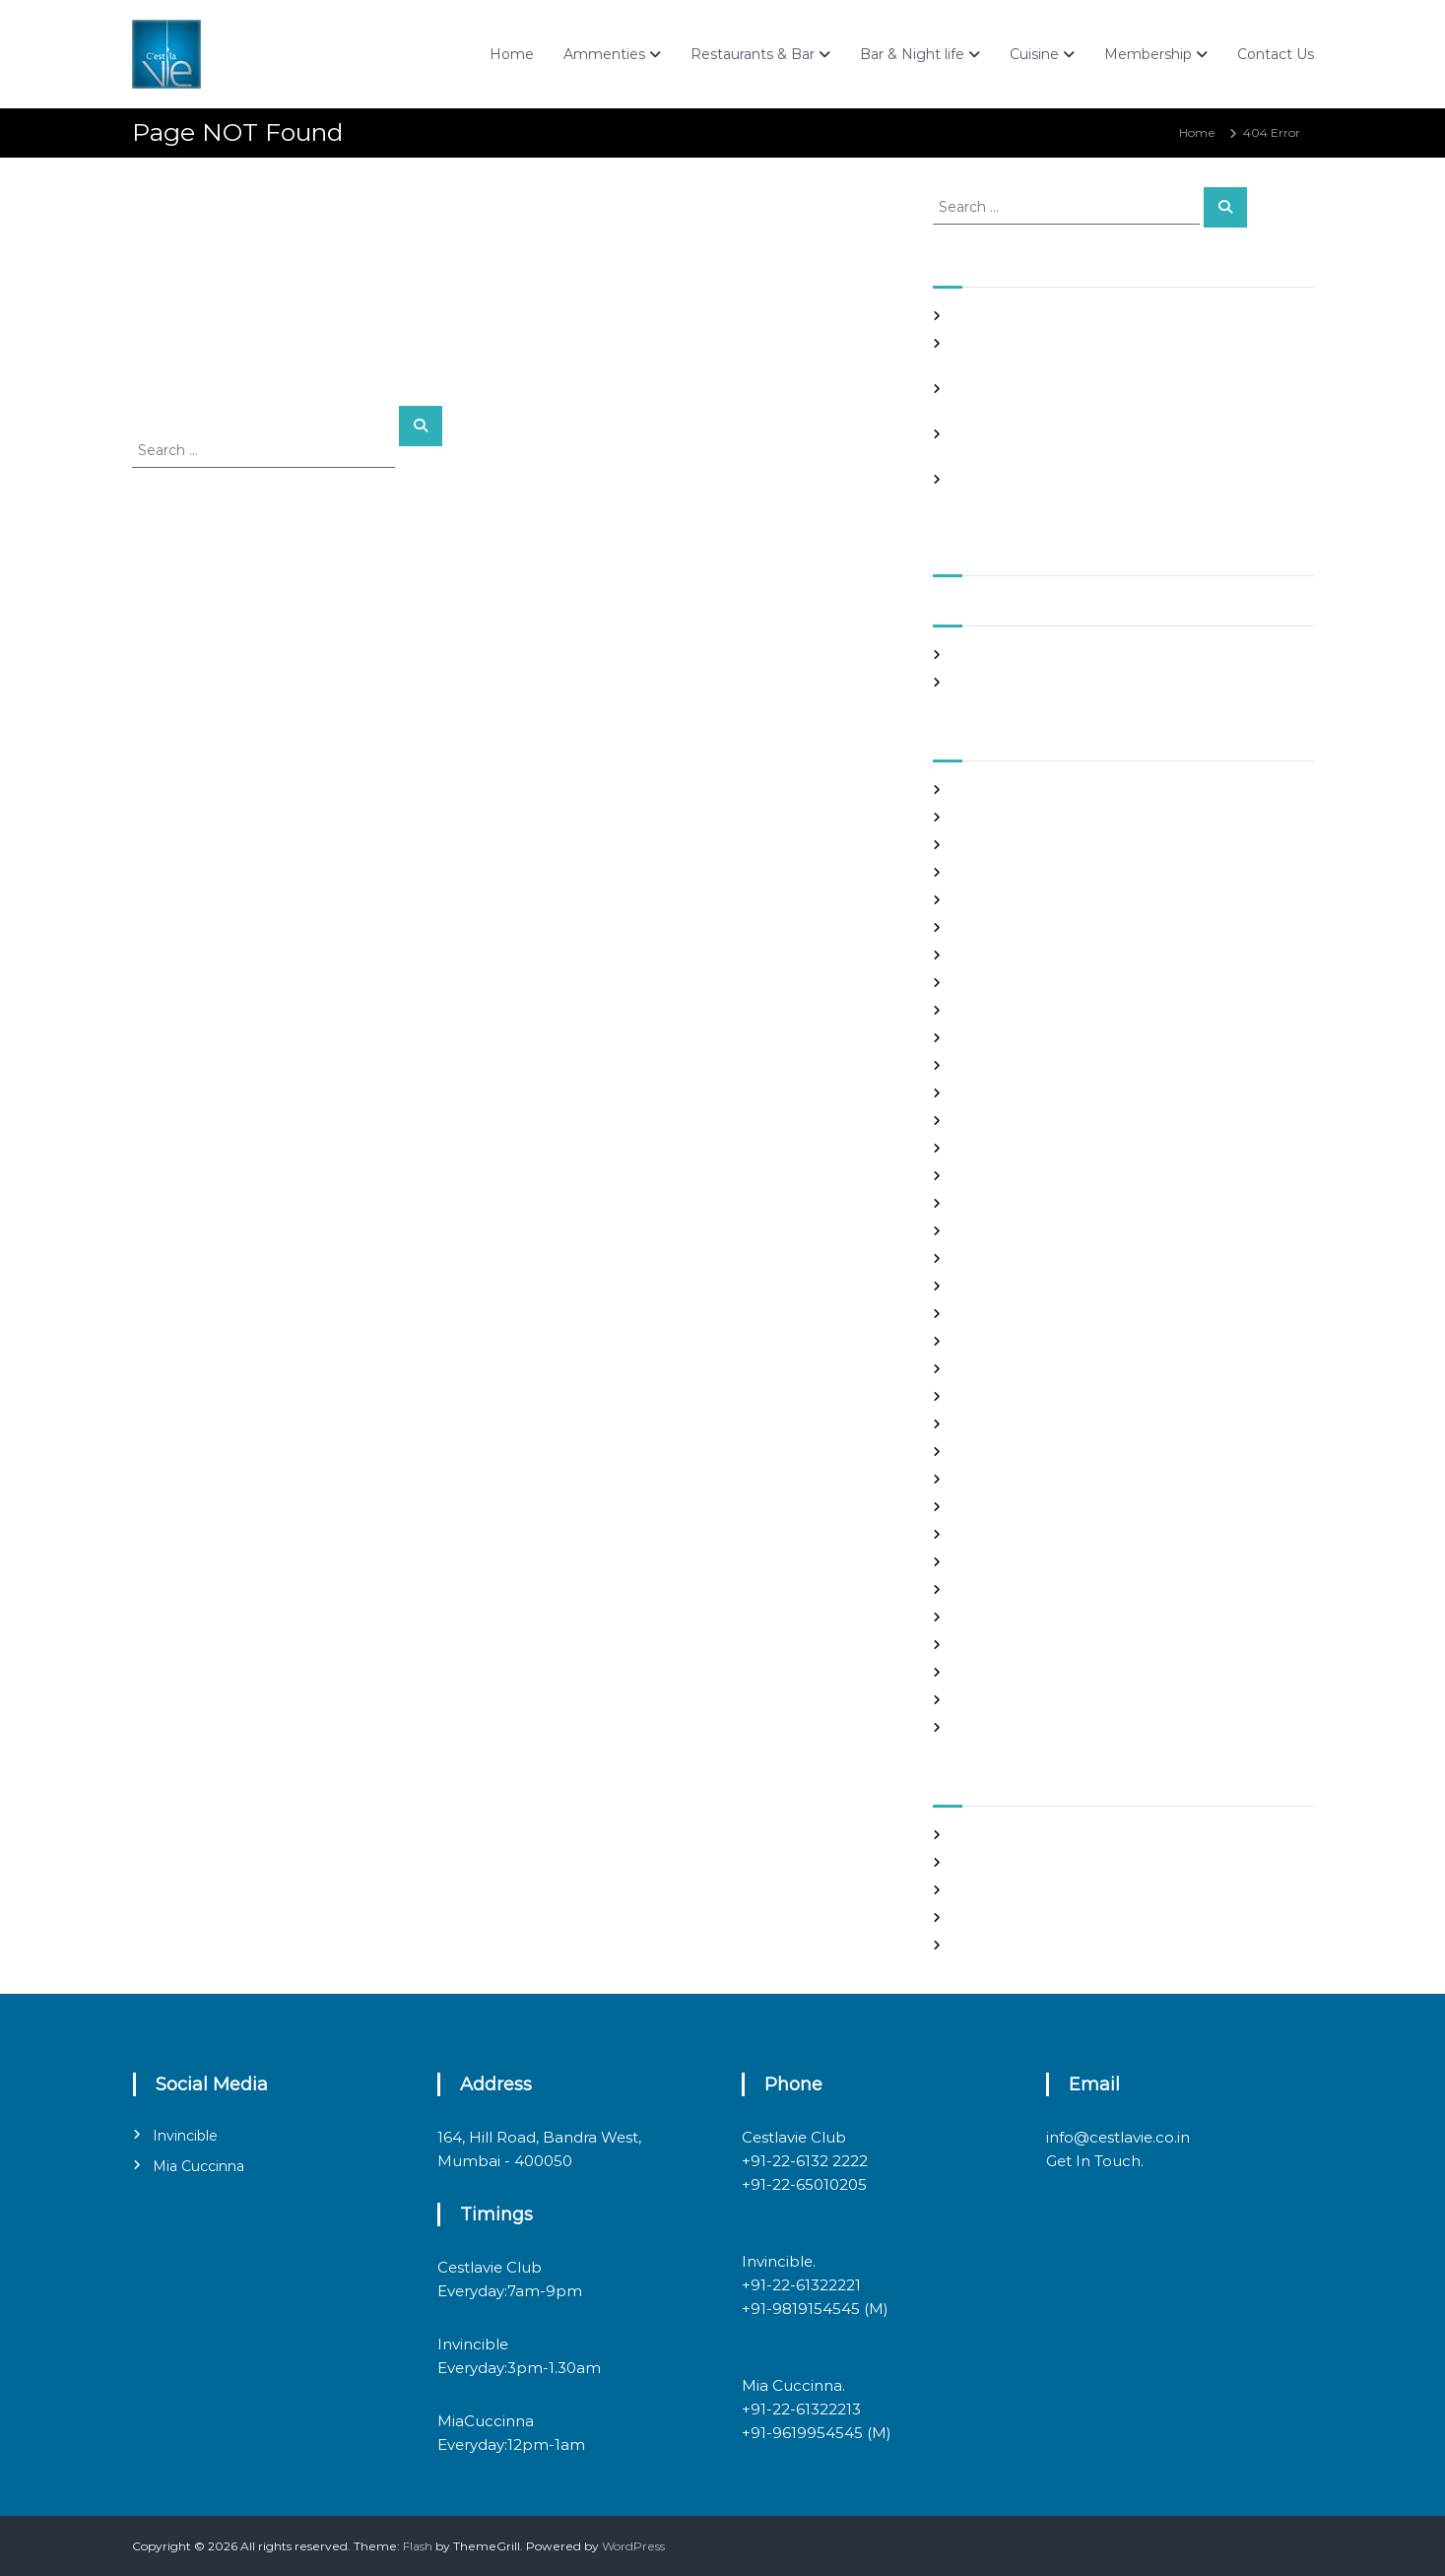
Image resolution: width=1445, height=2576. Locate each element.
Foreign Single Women (1019, 1148)
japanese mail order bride (1028, 1258)
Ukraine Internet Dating (1023, 1672)
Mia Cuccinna (198, 2166)
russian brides (992, 1561)
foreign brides (993, 1093)
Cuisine (1034, 54)
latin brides (985, 1286)
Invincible (185, 2136)
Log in (970, 1862)
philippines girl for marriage (1033, 1534)
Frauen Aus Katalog (1009, 1175)
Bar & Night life (912, 54)
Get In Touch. (1095, 2160)
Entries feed (988, 1889)
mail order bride (1000, 1368)
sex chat (976, 1617)
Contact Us (1275, 54)
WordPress (633, 2546)
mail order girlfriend (1011, 1424)
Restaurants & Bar (752, 54)
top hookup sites (1000, 1644)
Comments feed (1001, 1917)
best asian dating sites (1016, 789)
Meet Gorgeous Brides (1018, 1451)
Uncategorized (996, 1699)
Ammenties (604, 54)
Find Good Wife (997, 1065)
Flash (417, 2546)
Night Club (984, 1479)
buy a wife (983, 927)
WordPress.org (995, 1945)
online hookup (994, 1506)
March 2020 (987, 682)
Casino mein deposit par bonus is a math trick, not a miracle (1126, 315)
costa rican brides (1002, 1010)
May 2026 (981, 654)
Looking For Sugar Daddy (1026, 1341)
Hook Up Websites (1005, 1203)
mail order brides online (1022, 1396)
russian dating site (1005, 1589)
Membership (1148, 54)
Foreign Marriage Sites (1018, 1120)
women (975, 1727)
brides (970, 899)
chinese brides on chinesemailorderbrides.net (1086, 955)
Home (512, 54)
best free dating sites (1014, 817)
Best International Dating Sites (1042, 844)
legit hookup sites (1003, 1313)
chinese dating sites (1010, 982)
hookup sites (988, 1230)
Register (977, 1834)
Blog (965, 872)
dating (971, 1037)
